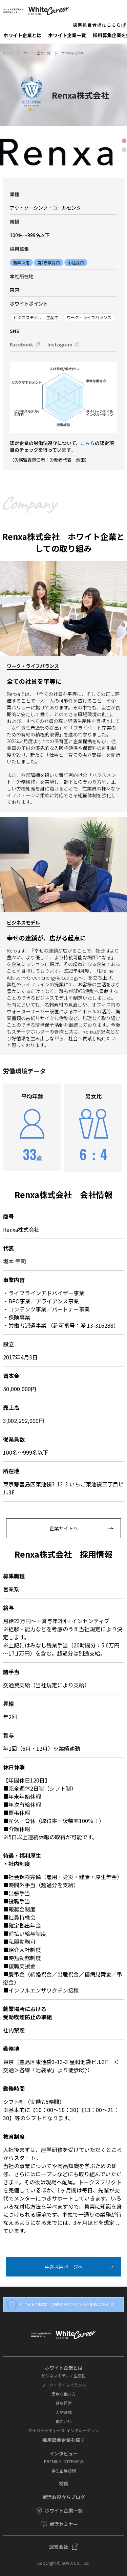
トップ (8, 52)
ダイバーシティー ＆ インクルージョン (63, 2430)
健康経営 (64, 2403)
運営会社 (58, 2546)
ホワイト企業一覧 (67, 35)
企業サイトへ (63, 1528)
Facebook (21, 344)
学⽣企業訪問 (63, 2470)
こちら (88, 443)
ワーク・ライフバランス (63, 2385)
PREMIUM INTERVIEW (63, 2461)
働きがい (64, 2421)
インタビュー (63, 2453)
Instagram (59, 344)
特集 (63, 2483)
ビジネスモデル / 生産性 (63, 2375)
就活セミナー (63, 2524)
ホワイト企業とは (22, 35)
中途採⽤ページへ (64, 2266)
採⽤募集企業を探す (63, 2440)
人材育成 (64, 2412)
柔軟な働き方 (63, 2394)
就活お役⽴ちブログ (63, 2497)
